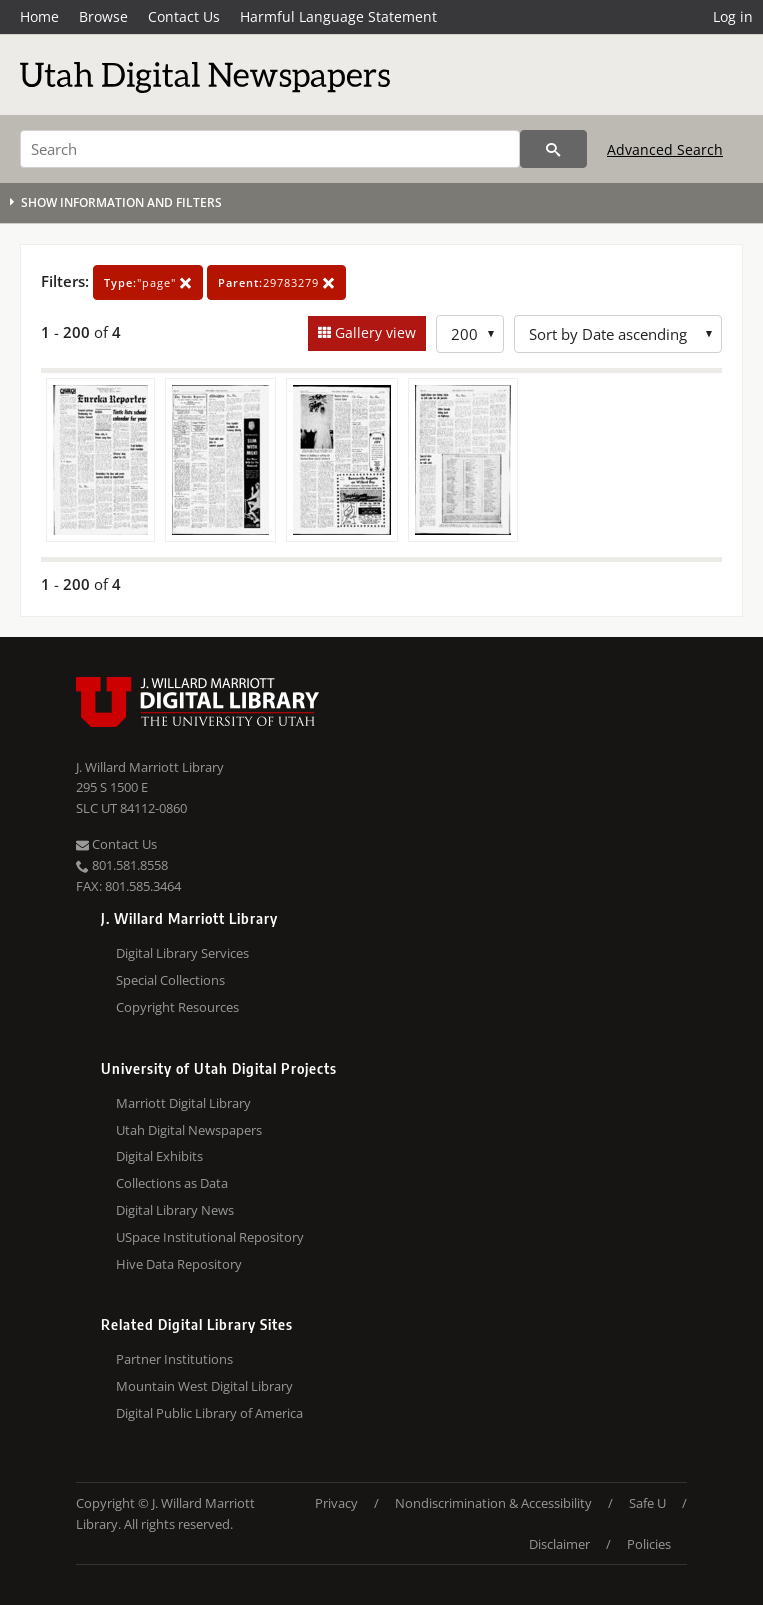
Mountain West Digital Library (204, 1386)
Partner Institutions (174, 1359)
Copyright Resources (177, 1007)
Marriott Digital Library (183, 1103)
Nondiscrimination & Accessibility (493, 1503)
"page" (148, 282)
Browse (103, 16)
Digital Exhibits (159, 1156)
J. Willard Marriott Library (150, 767)
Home (39, 16)
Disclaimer (559, 1544)
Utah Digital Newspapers (189, 1130)
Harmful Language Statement (338, 16)
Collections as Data (172, 1183)
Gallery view (373, 332)
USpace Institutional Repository (210, 1237)
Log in (733, 16)
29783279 (276, 282)
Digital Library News (175, 1210)
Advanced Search (665, 149)
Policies (649, 1544)
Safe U (647, 1503)
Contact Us (184, 16)
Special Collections (170, 980)
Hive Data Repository (179, 1264)
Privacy (336, 1503)
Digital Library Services (182, 953)
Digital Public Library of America (209, 1413)
